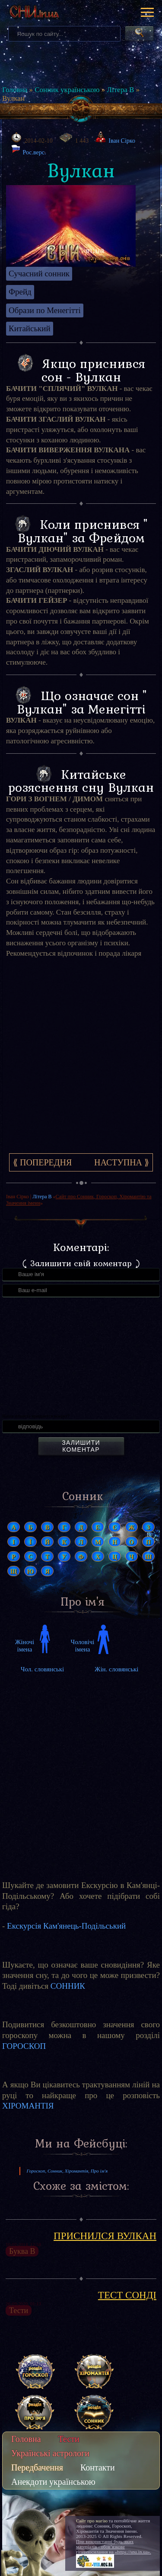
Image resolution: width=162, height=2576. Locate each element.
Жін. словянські (117, 1669)
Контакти (97, 2467)
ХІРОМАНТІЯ (28, 2105)
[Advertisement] (81, 1061)
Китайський (30, 328)
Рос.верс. (28, 150)
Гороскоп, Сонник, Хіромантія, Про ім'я (67, 2170)
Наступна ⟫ (121, 1162)
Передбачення (37, 2467)
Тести (68, 2439)
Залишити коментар (81, 1446)
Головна (14, 90)
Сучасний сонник (39, 273)
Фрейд (20, 291)
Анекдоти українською (53, 2481)
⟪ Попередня (42, 1162)
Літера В (120, 90)
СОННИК (68, 1985)
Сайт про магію (92, 2520)
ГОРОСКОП (24, 2046)
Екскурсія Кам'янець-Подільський (66, 1925)
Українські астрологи (50, 2453)
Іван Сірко (121, 141)
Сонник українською (67, 90)
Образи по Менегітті (45, 310)
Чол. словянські (42, 1669)
